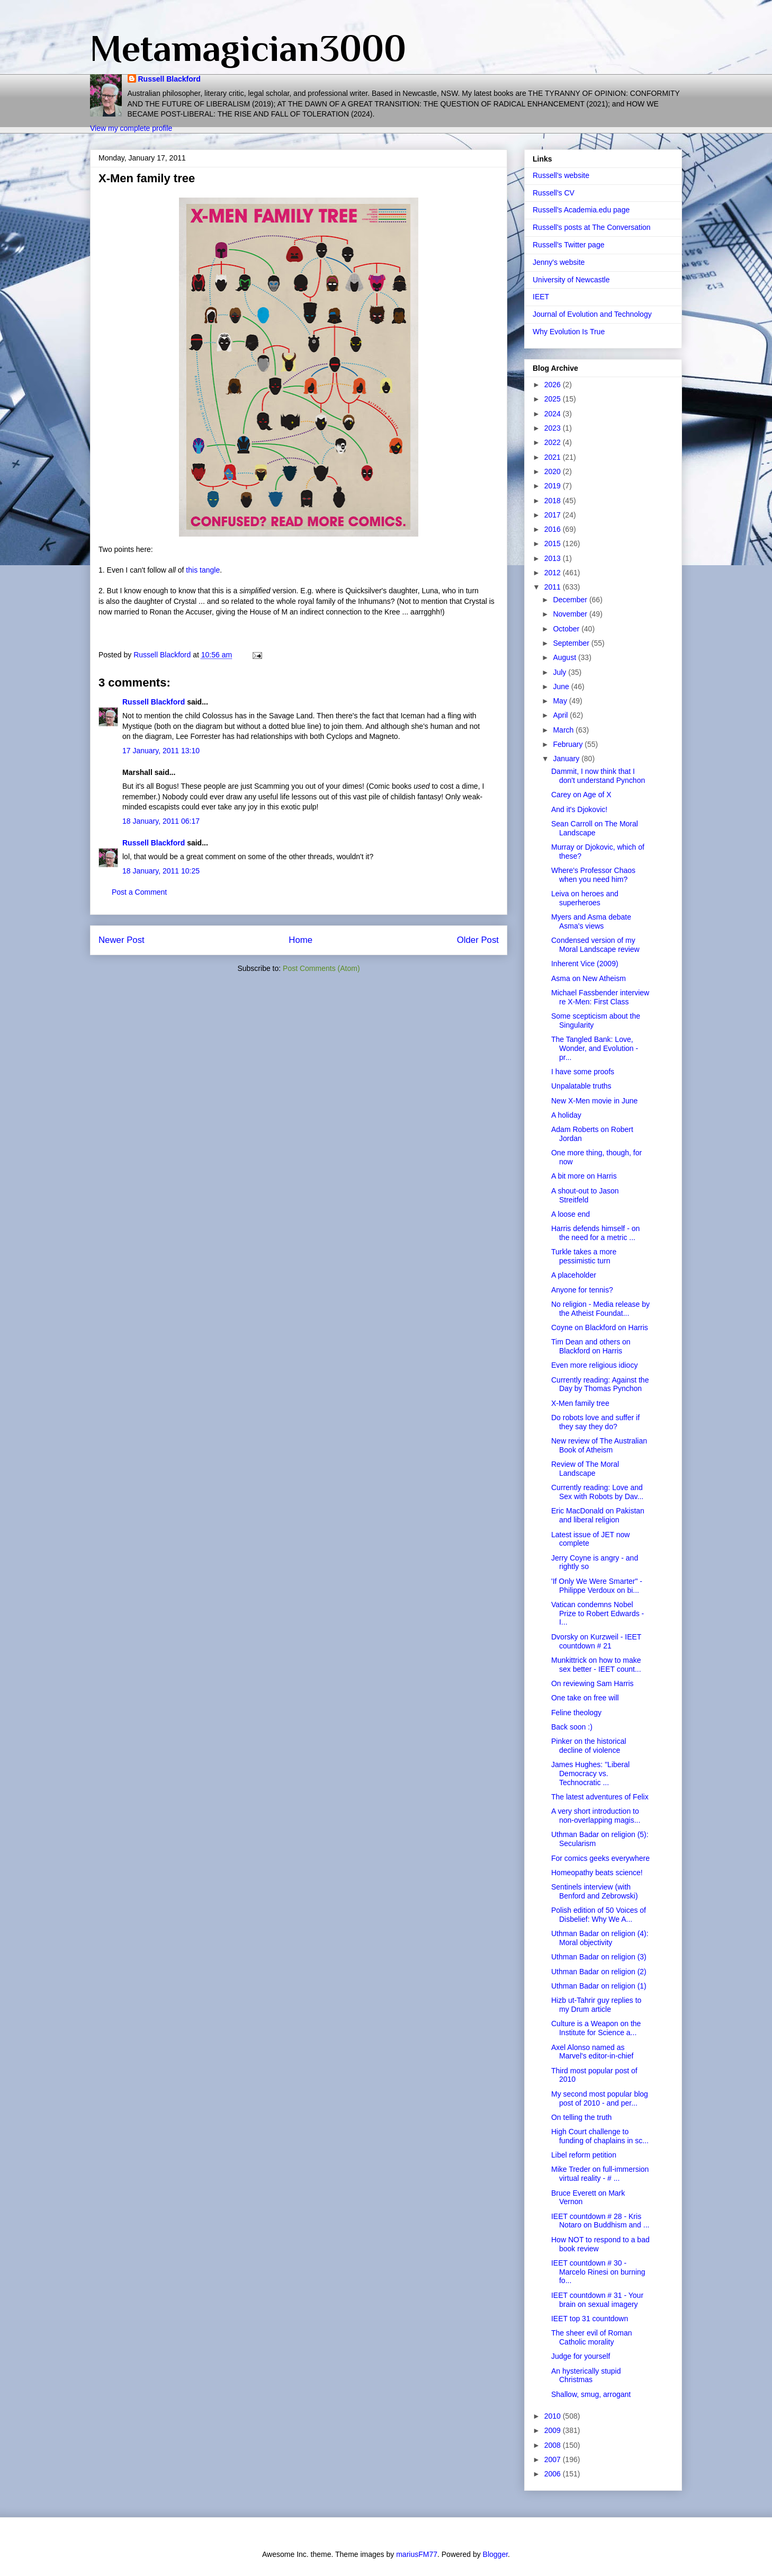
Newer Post (121, 940)
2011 (553, 587)
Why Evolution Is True (569, 331)
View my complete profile (131, 128)
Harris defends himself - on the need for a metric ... (595, 1233)
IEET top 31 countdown (589, 2318)
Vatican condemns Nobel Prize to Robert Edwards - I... (597, 1613)
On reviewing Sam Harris (592, 1683)
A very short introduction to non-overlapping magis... (595, 1815)
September (572, 643)
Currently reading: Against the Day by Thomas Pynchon (600, 1384)
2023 (553, 428)
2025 (553, 399)
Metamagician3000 (248, 48)
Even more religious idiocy (594, 1365)
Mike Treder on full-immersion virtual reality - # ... (600, 2173)
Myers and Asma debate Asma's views (591, 921)
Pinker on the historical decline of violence (588, 1745)
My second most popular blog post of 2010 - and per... (599, 2098)
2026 (553, 384)
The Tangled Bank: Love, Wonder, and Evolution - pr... (594, 1048)
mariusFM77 (416, 2554)
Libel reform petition (583, 2155)
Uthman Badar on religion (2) (599, 1971)
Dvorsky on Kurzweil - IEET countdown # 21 (596, 1641)
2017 (553, 515)
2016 (553, 529)
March (564, 730)
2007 (553, 2459)
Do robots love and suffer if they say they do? (595, 1422)
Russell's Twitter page (568, 244)
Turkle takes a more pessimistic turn (583, 1256)
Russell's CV (553, 193)
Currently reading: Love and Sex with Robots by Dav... (597, 1492)
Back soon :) (572, 1727)
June (562, 686)
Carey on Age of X (581, 794)
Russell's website (561, 175)
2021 (553, 457)
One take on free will (585, 1697)
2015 (553, 543)
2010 (553, 2416)
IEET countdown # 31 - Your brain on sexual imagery (597, 2299)
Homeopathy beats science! (597, 1872)
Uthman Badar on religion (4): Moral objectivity (600, 1938)
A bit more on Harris (584, 1176)
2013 (553, 558)
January (567, 758)
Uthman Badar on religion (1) (599, 1986)
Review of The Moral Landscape (585, 1468)
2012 (553, 572)
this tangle (203, 570)
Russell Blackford (169, 79)
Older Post (478, 940)
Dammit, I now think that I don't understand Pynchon (598, 776)
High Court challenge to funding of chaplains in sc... (600, 2136)
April (561, 715)
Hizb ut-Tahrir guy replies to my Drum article (596, 2004)
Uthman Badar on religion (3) (599, 1957)
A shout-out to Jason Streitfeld (585, 1195)
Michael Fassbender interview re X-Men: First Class (600, 997)
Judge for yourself (580, 2356)
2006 (553, 2474)
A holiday (566, 1115)
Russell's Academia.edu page (581, 210)
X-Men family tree (580, 1403)
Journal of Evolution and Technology (592, 314)
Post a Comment (139, 892)
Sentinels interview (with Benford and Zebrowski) (594, 1891)
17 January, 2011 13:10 (161, 750)
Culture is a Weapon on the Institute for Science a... (596, 2028)
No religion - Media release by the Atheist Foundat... (600, 1308)
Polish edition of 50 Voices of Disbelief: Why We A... (598, 1914)
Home (300, 940)
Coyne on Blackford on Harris (599, 1327)
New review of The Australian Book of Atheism (599, 1445)
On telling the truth (581, 2117)
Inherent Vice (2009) (584, 963)
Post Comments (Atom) (321, 968)
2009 (553, 2430)
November (571, 614)
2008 (553, 2445)
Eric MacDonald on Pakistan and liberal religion (597, 1515)
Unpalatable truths (581, 1086)
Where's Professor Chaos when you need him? (593, 875)
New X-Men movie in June (594, 1101)
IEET (541, 296)
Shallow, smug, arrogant (591, 2394)
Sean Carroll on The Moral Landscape (594, 828)
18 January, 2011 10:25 (161, 871)
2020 (553, 471)
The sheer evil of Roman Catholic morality (591, 2337)
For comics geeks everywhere (600, 1858)
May (561, 701)
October (567, 629)
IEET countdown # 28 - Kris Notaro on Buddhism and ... (600, 2221)
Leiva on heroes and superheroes (584, 898)
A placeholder (573, 1275)
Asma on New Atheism (588, 978)
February (569, 744)
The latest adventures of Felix (600, 1797)
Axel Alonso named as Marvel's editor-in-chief (592, 2052)
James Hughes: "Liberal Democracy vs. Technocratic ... (590, 1773)
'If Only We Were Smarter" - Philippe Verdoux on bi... (596, 1585)
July (560, 672)
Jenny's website (559, 262)
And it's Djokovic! (579, 809)
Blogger (495, 2554)
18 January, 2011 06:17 (161, 821)
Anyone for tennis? (582, 1290)
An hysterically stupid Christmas (586, 2375)
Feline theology (576, 1712)
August (565, 657)
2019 (553, 486)
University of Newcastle (571, 279)
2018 (553, 500)
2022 (553, 442)
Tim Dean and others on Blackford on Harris (591, 1346)
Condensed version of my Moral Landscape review (595, 944)
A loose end (570, 1214)
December (571, 599)
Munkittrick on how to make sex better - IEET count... (596, 1664)
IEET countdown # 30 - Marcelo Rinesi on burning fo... (598, 2272)
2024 (553, 413)
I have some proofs (582, 1071)
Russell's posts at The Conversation (592, 227)
